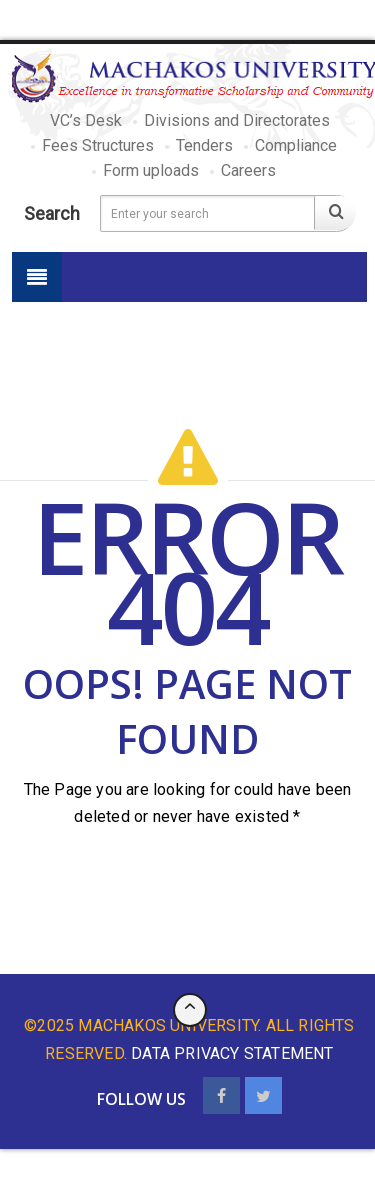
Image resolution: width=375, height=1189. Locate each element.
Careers (248, 170)
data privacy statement (232, 1053)
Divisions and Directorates (237, 120)
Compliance (296, 145)
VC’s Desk (86, 120)
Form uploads (151, 170)
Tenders (204, 145)
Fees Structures (98, 145)
